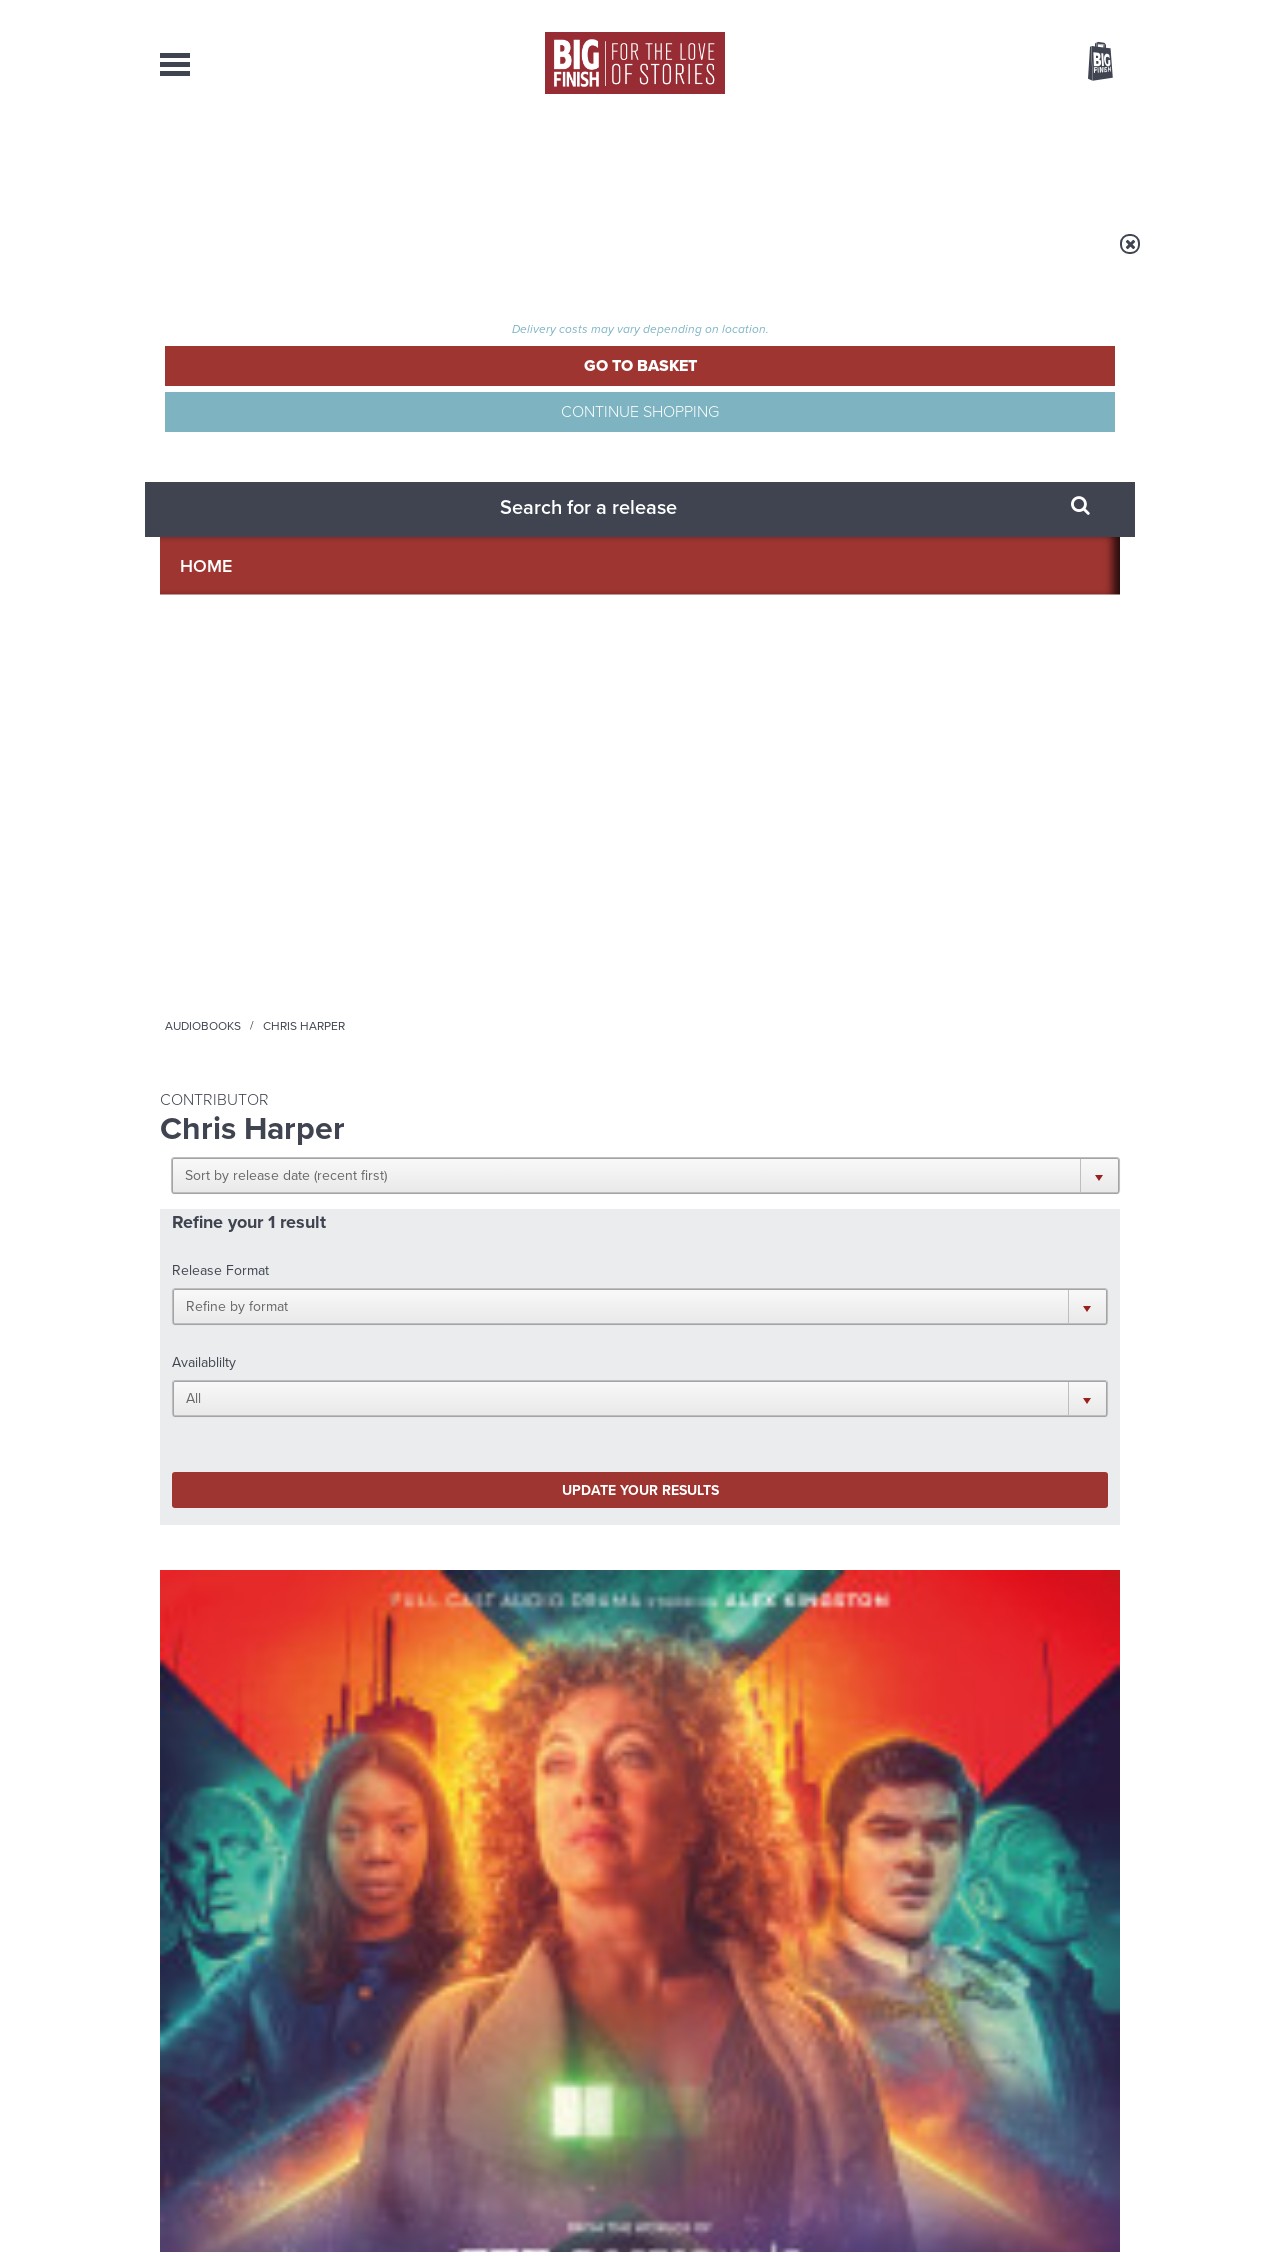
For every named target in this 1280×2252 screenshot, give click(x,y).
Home (276, 257)
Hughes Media (263, 2223)
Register (1073, 13)
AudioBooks (268, 160)
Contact (1077, 160)
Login (1010, 13)
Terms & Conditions (583, 2199)
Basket (1088, 63)
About (961, 160)
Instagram (843, 1301)
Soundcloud (991, 1301)
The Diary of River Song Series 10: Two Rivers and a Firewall (261, 909)
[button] (737, 390)
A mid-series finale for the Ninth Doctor (960, 1745)
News (721, 160)
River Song (189, 870)
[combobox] (939, 115)
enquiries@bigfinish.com (679, 2047)
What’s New (593, 160)
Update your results (475, 554)
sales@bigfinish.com (497, 2047)
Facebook (728, 1301)
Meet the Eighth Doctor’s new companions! (458, 1745)
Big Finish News (253, 1494)
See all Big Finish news (1018, 1497)
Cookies (500, 2199)
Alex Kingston (242, 951)
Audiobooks (354, 257)
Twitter (786, 1301)
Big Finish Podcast (860, 1319)
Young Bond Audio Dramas (472, 1530)
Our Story (1094, 2030)
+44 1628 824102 (517, 2029)
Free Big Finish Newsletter (24, 447)
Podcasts (839, 160)
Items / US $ (994, 64)
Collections (432, 160)
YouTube (906, 1301)
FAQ (1108, 2048)
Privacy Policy (202, 1390)
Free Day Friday (907, 1530)
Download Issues (1074, 2066)
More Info (266, 1049)
